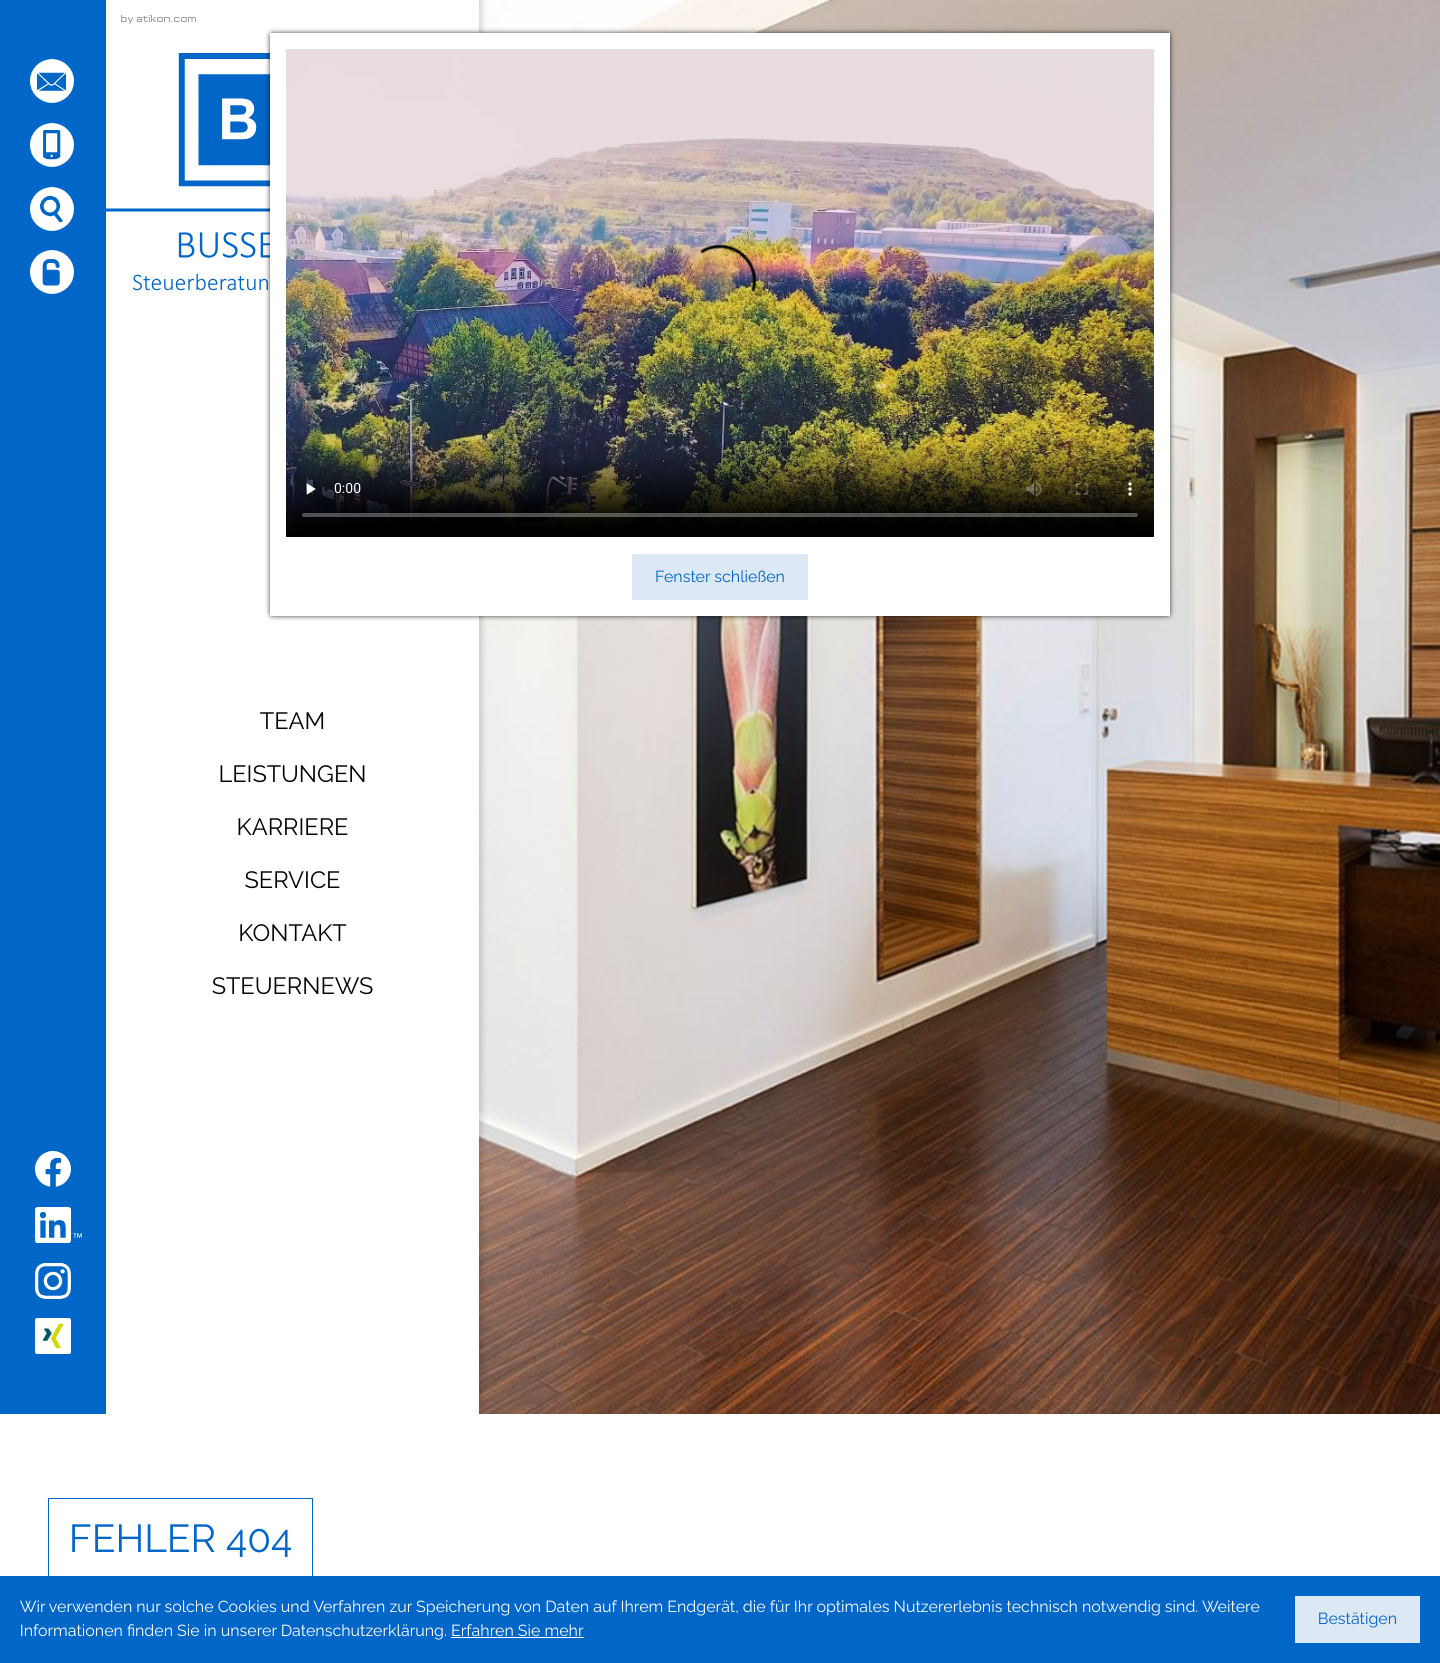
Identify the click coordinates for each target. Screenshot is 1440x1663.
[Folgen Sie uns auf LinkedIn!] (58, 1225)
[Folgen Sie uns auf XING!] (53, 1336)
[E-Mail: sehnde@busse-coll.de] (52, 81)
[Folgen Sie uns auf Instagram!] (53, 1281)
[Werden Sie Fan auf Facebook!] (53, 1169)
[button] (52, 145)
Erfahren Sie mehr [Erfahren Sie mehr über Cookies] (517, 1630)
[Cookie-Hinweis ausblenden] (1358, 1619)
